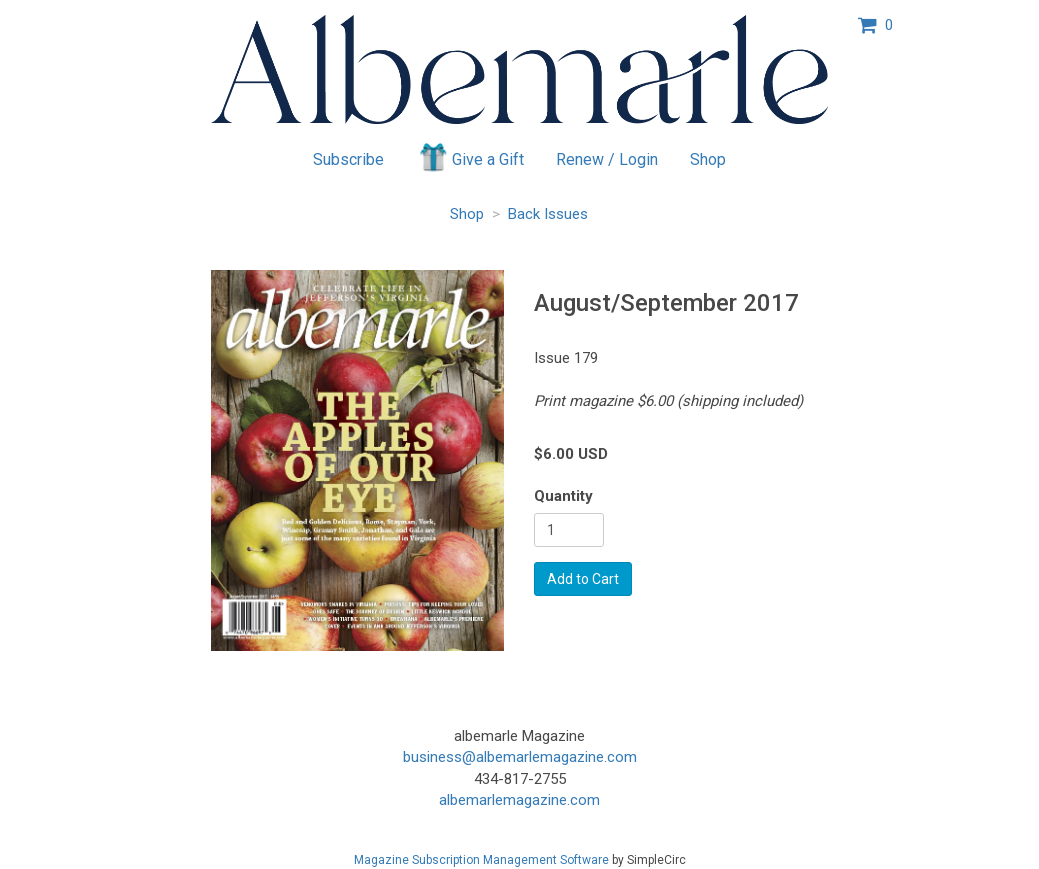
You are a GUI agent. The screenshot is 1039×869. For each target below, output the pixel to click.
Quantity (563, 496)
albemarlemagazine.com (519, 800)
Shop (708, 159)
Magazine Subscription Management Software (481, 860)
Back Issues (548, 214)
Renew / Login (607, 159)
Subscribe (348, 159)
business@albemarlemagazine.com (520, 757)
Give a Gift (470, 157)
